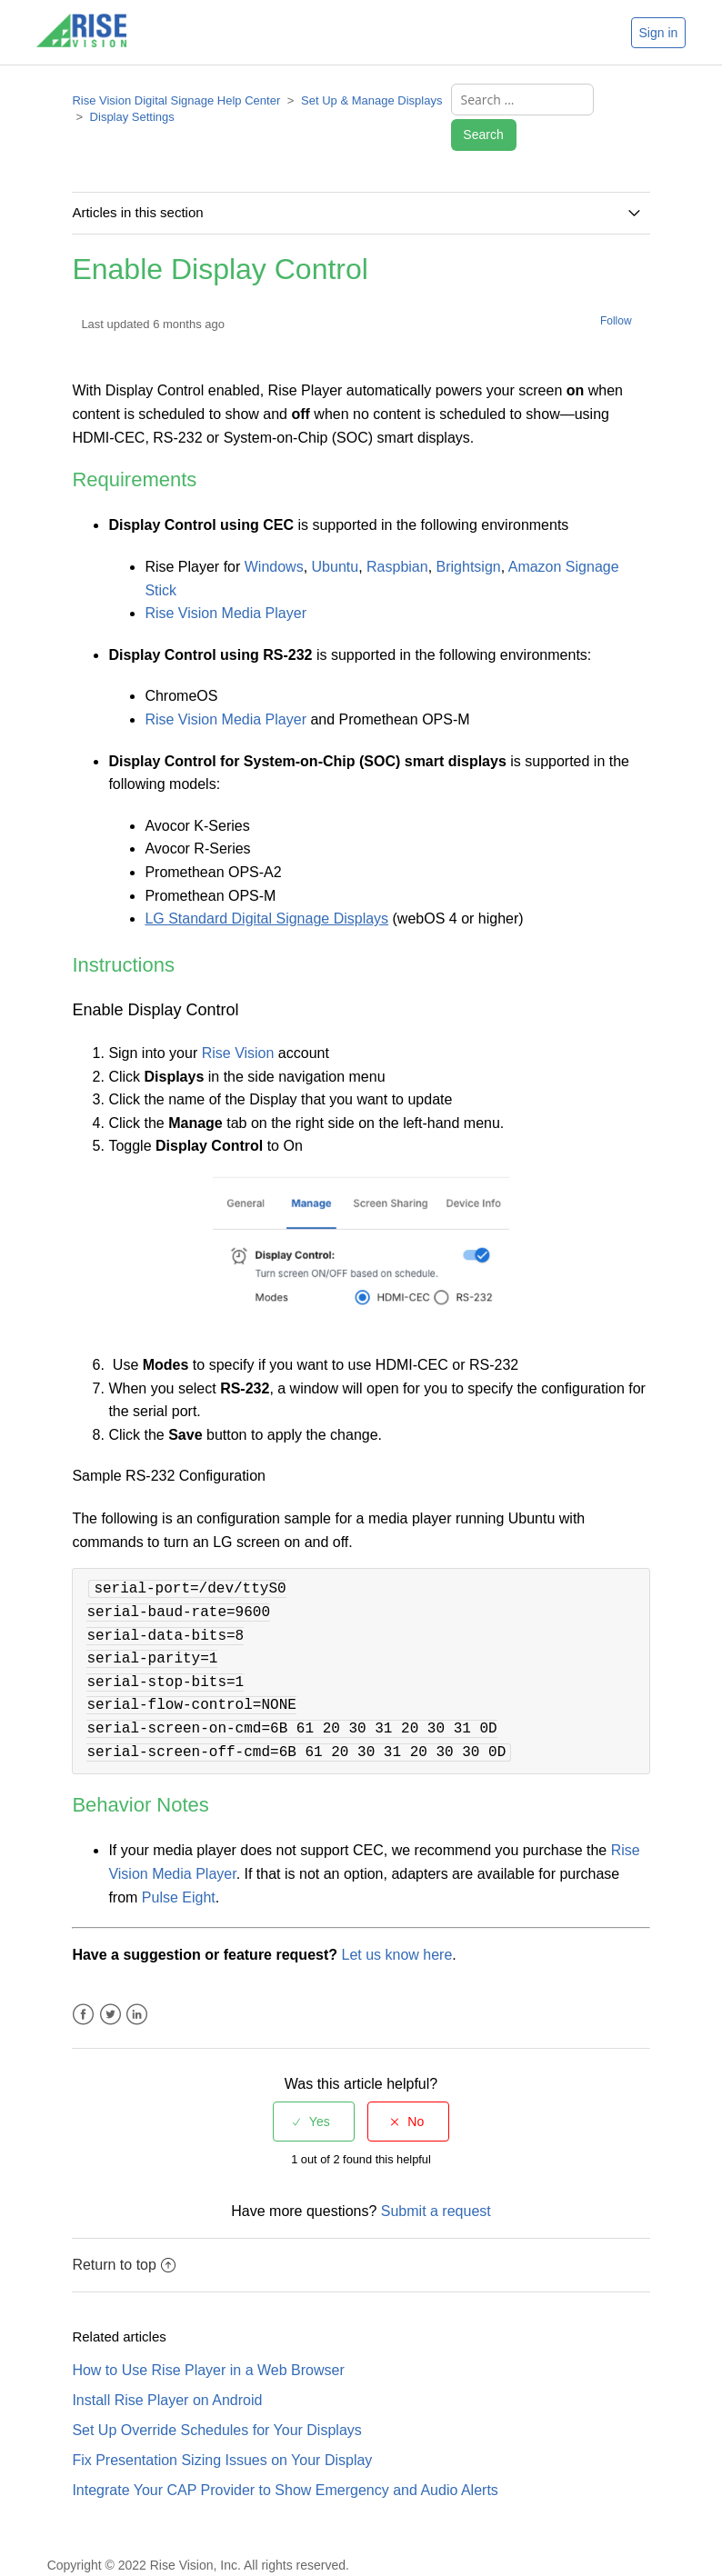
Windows (274, 543)
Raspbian (397, 543)
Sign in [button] (658, 32)
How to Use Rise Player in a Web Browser (208, 2346)
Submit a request (436, 2187)
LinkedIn (136, 1991)
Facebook (83, 1991)
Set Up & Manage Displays (371, 103)
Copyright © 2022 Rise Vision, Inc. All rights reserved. (198, 2541)
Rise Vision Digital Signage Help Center (176, 103)
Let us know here (396, 1931)
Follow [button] (616, 297)
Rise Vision (238, 1029)
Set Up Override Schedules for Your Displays (216, 2406)
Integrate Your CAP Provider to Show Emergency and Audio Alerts (284, 2466)
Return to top (123, 2241)
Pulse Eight (179, 1874)
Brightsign (468, 543)
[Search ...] (516, 102)
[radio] (314, 2098)
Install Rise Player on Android (167, 2376)
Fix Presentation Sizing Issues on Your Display (222, 2436)
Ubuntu (335, 543)
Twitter (110, 1991)
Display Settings (132, 119)
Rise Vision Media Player (225, 589)
